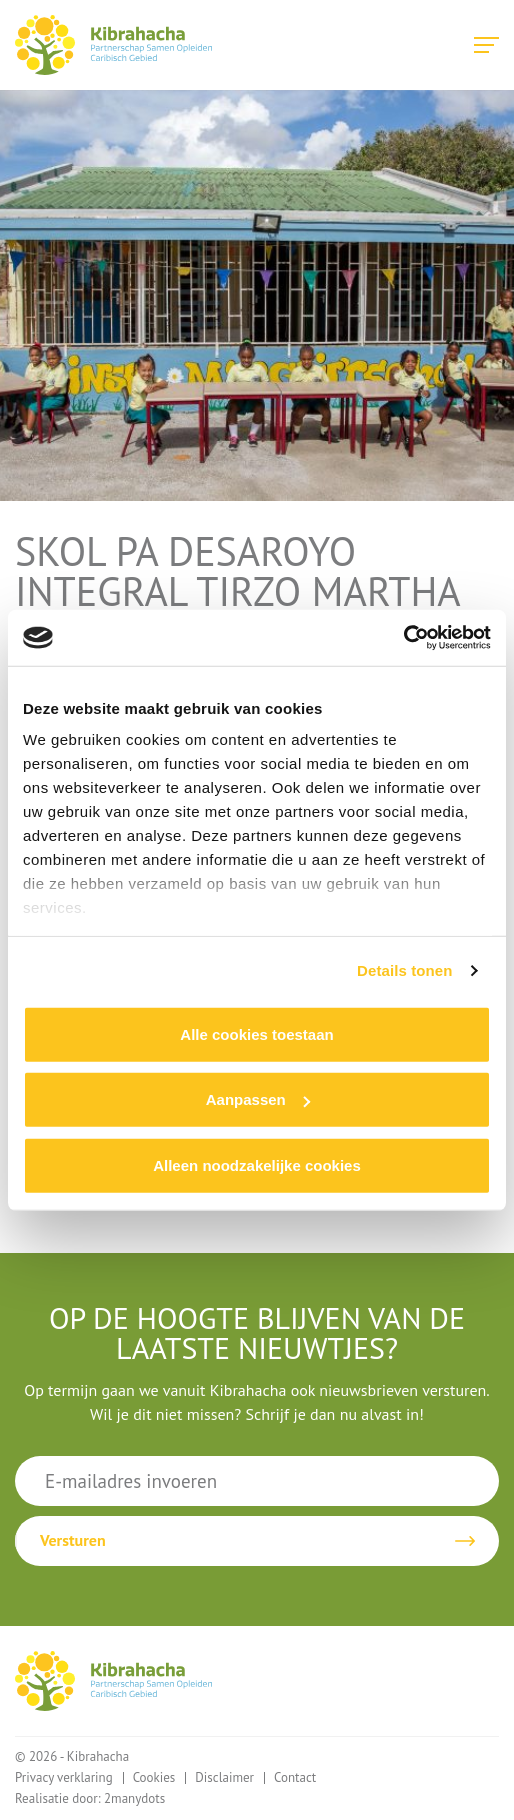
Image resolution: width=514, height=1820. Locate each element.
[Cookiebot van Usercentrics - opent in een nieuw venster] (403, 638)
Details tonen (404, 970)
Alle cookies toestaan (256, 1033)
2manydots (134, 1798)
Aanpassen (258, 1099)
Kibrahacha (113, 45)
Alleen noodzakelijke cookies (257, 1164)
